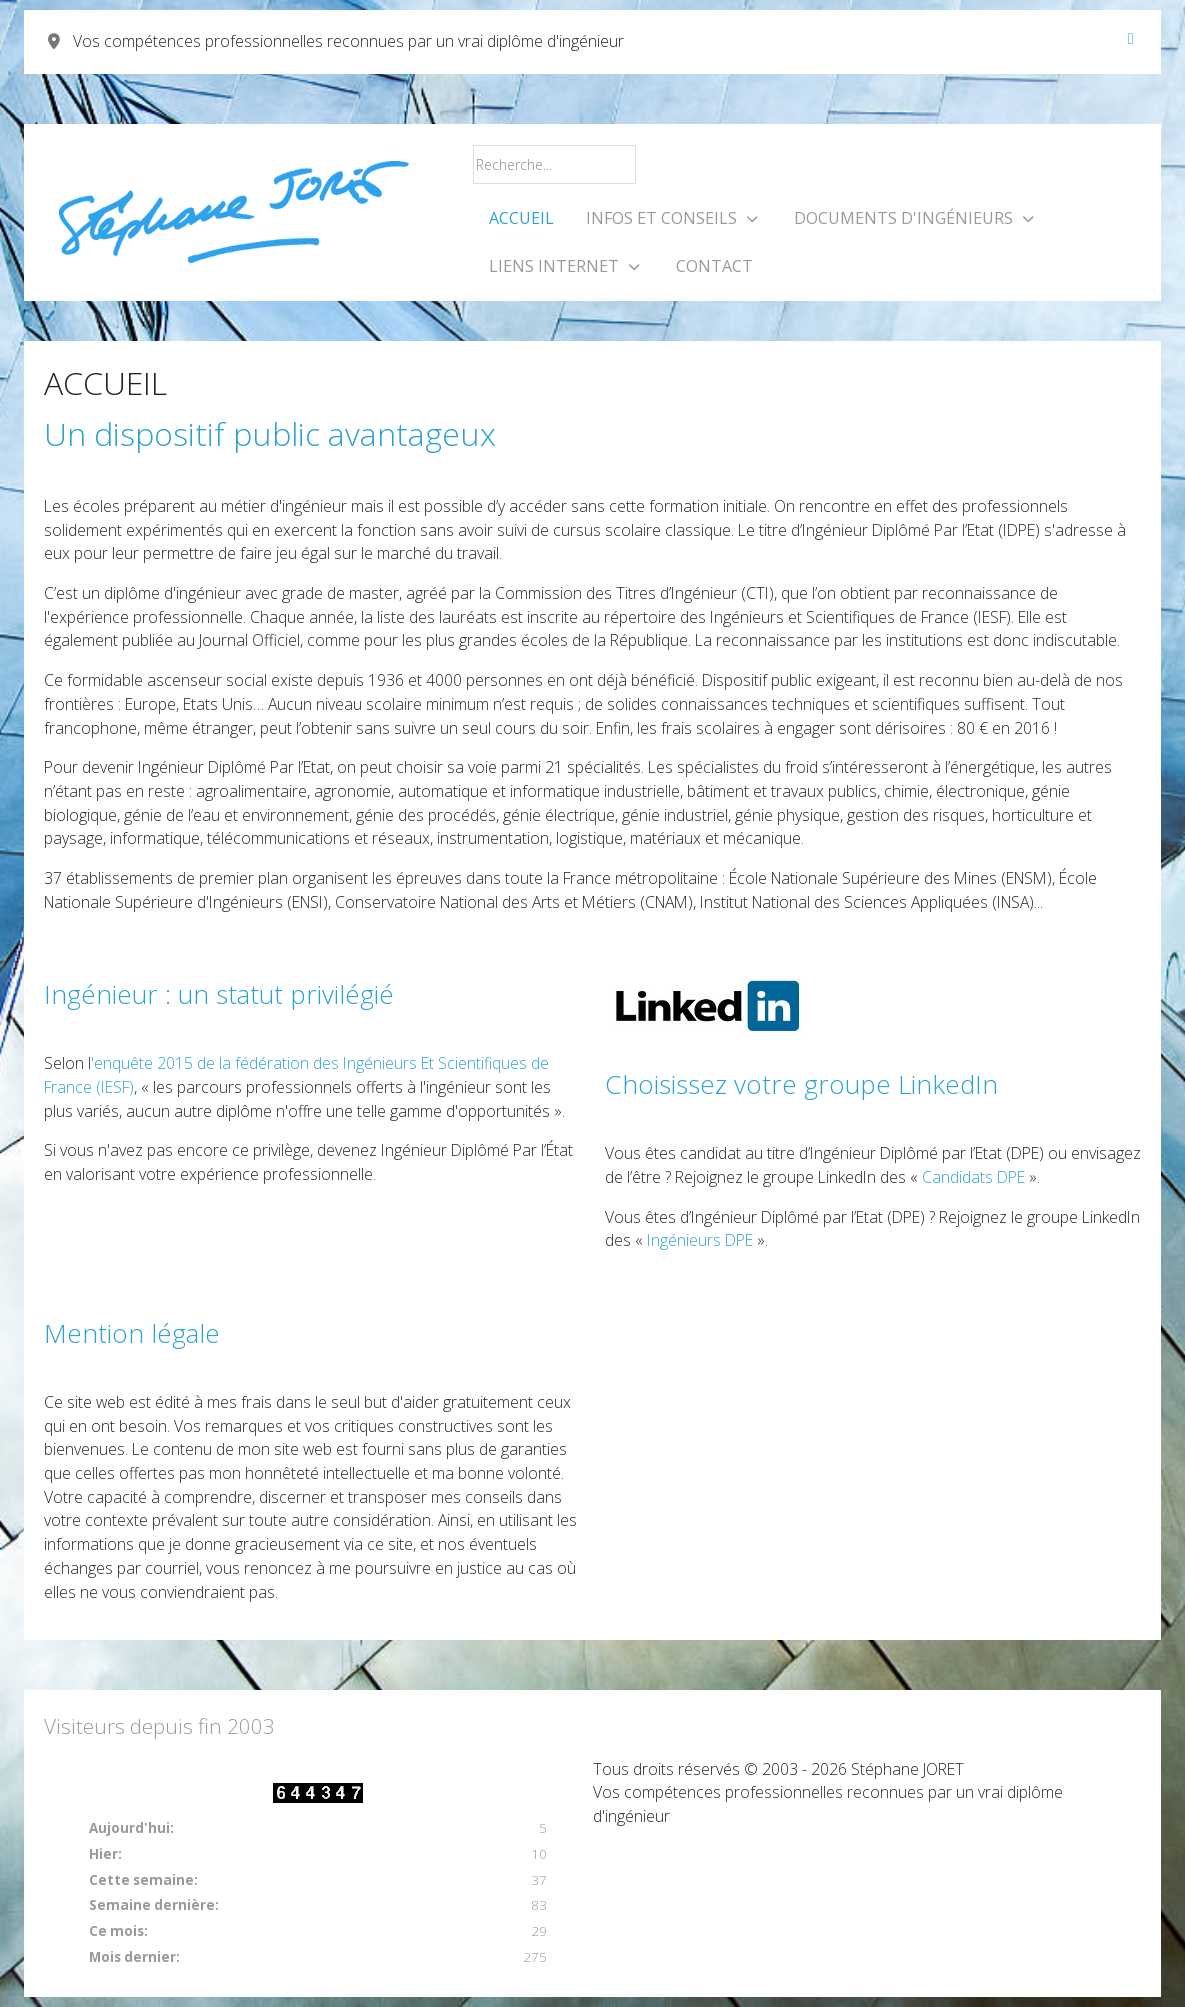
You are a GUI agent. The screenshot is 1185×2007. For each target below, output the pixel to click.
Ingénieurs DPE (700, 1240)
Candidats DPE (973, 1177)
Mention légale (132, 1333)
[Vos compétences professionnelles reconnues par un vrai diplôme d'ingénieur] (233, 212)
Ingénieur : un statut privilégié (219, 994)
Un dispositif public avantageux (270, 433)
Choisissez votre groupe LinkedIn (801, 1084)
